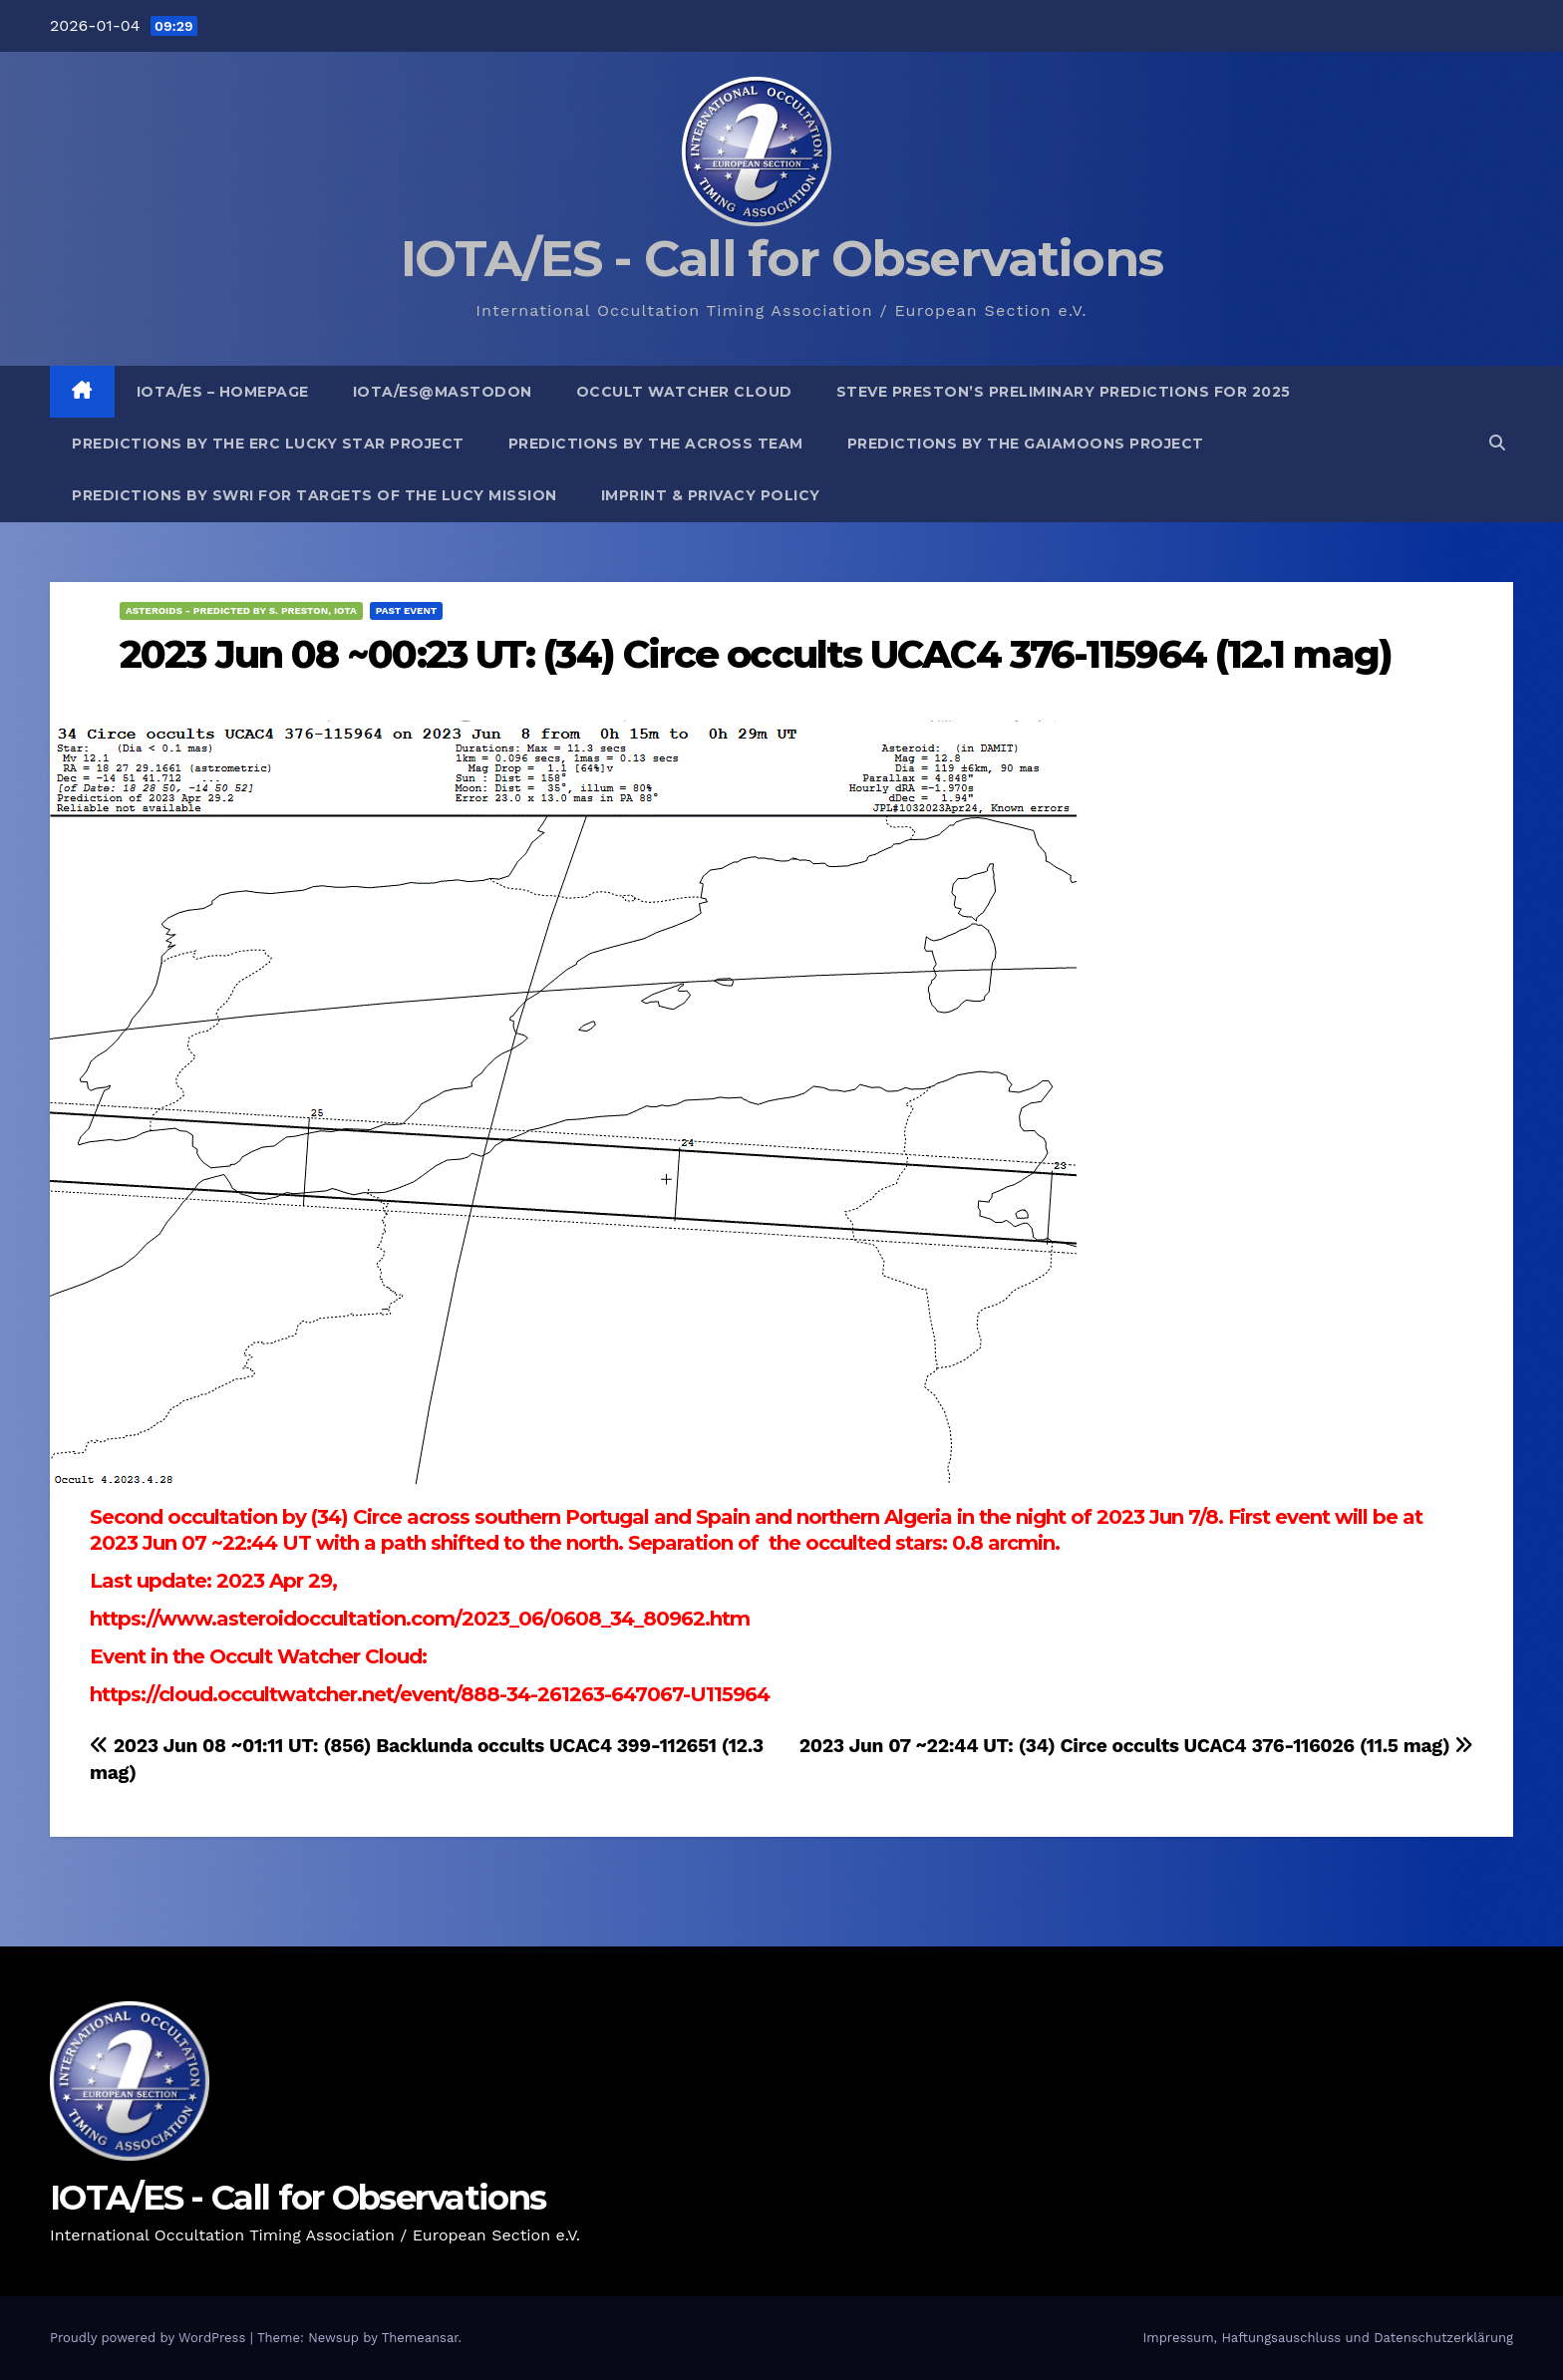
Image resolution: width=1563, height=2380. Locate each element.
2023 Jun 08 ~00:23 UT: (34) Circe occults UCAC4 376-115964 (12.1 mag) (756, 654)
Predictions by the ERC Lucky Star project (268, 443)
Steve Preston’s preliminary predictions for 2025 (1063, 392)
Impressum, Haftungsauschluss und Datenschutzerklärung (1327, 2337)
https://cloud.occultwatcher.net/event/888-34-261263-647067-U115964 (430, 1694)
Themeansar (420, 2337)
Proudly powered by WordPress (150, 2337)
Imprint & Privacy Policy (710, 495)
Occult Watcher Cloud (684, 392)
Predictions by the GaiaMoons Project (1025, 443)
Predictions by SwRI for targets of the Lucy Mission (314, 495)
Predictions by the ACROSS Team (655, 443)
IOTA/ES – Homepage (223, 392)
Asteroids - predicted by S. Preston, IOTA (241, 610)
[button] (1497, 443)
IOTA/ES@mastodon (442, 392)
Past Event (407, 610)
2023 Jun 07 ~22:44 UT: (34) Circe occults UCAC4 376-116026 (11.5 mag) (1136, 1745)
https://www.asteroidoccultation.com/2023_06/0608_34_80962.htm (420, 1619)
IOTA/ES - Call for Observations (781, 258)
